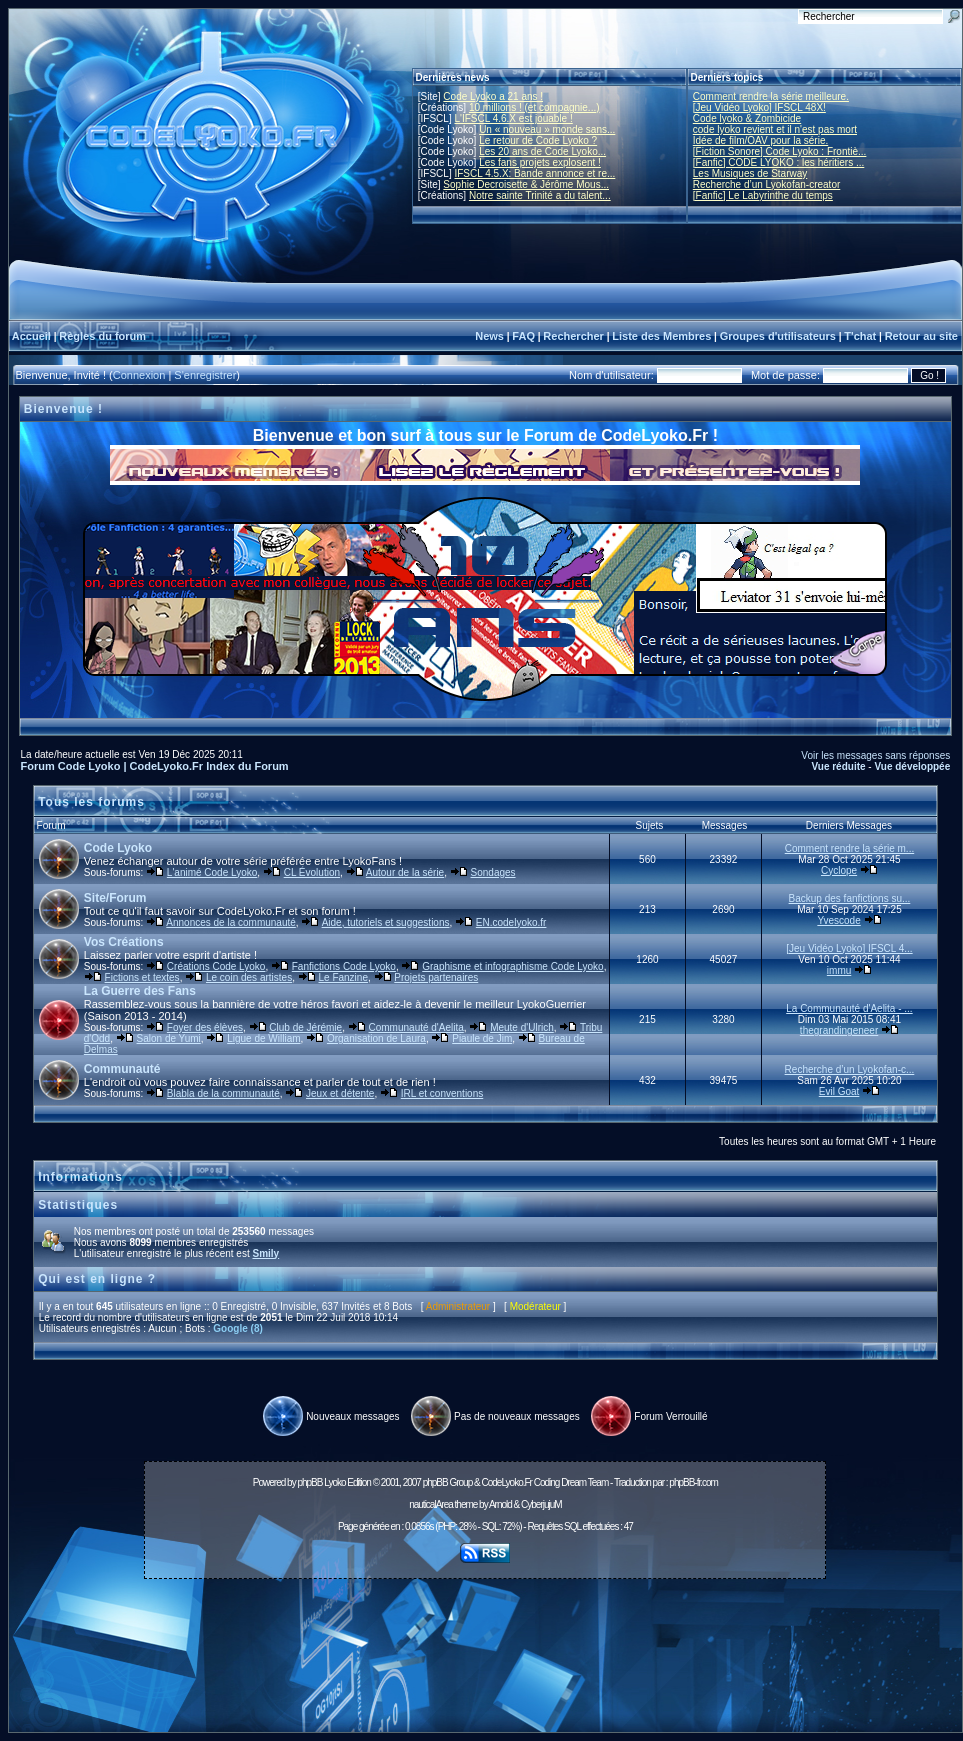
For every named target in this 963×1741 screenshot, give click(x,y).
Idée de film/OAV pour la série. (760, 140)
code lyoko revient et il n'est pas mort (775, 129)
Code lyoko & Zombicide (747, 118)
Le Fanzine (342, 977)
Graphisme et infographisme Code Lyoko (512, 966)
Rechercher (573, 336)
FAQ (523, 336)
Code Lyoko (118, 848)
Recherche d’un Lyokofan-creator (767, 184)
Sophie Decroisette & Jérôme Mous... (526, 184)
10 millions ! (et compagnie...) (534, 107)
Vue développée (912, 766)
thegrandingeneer (839, 1030)
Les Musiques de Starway (750, 173)
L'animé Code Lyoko (212, 872)
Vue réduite (838, 766)
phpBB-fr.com (693, 1482)
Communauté (122, 1069)
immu (839, 970)
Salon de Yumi (169, 1038)
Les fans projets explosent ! (540, 162)
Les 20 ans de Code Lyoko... (542, 151)
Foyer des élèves (205, 1027)
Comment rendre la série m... (850, 848)
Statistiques (78, 1205)
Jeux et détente (340, 1093)
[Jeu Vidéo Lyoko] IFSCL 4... (849, 948)
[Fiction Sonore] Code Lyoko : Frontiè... (780, 151)
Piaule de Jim (482, 1038)
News (489, 336)
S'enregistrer (205, 375)
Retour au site (921, 336)
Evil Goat (839, 1091)
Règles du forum (102, 336)
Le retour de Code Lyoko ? (538, 140)
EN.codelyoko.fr (511, 922)
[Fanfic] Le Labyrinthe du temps (763, 195)
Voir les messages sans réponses (875, 755)
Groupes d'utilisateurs (778, 336)
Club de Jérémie (305, 1027)
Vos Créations (124, 942)
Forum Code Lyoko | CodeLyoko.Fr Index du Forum (155, 766)
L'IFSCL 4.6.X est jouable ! (513, 118)
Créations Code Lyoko (216, 966)
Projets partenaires (436, 977)
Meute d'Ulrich (522, 1027)
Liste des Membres (661, 336)
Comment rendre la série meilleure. (771, 96)
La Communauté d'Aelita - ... (849, 1008)
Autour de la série (405, 872)
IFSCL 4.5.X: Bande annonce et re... (534, 173)
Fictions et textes (142, 977)
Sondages (493, 872)
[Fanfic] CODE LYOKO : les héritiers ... (779, 162)
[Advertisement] (485, 1661)
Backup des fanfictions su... (850, 898)
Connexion (139, 375)
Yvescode (838, 920)
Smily (265, 1253)
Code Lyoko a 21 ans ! (493, 96)
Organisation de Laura (376, 1038)
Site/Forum (115, 898)
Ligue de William (263, 1038)
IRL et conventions (442, 1093)
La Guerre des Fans (140, 991)
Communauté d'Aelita (416, 1027)
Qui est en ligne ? (97, 1279)
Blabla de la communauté (223, 1093)
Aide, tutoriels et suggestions (386, 922)
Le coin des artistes (249, 977)
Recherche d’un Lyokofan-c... (850, 1069)
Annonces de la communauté (231, 922)
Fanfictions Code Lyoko (344, 966)
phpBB (309, 1482)
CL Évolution (312, 872)
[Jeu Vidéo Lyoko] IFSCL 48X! (759, 107)
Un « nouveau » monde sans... (547, 129)
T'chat (860, 336)
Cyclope (839, 870)
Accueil (31, 336)
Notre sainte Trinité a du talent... (540, 195)
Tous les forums (91, 802)
